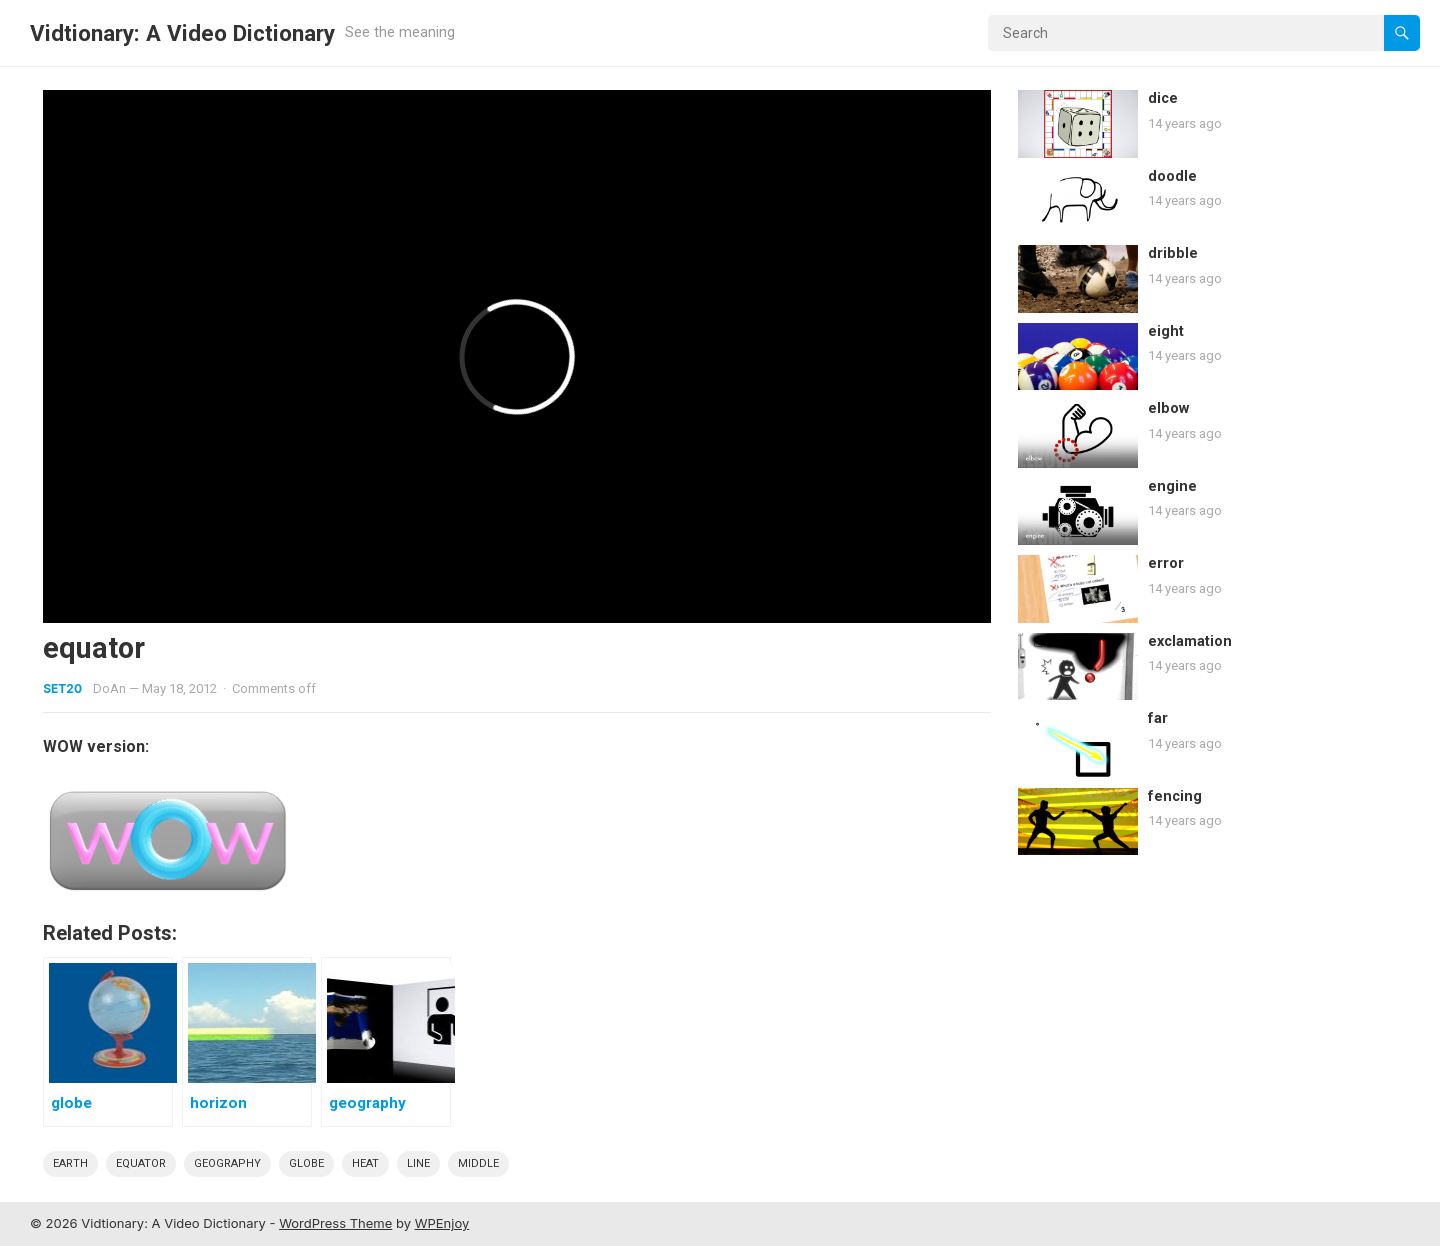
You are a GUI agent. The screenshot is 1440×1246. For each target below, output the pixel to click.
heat (365, 1163)
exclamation (1190, 641)
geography (227, 1163)
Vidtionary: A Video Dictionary (182, 33)
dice (1163, 98)
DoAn (109, 688)
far (1158, 718)
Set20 (62, 688)
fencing (1175, 796)
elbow (1168, 408)
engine (1172, 486)
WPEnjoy (442, 1223)
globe (306, 1163)
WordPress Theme (335, 1223)
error (1166, 563)
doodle (1172, 176)
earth (70, 1163)
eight (1166, 331)
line (418, 1163)
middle (478, 1163)
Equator (141, 1163)
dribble (1173, 253)
